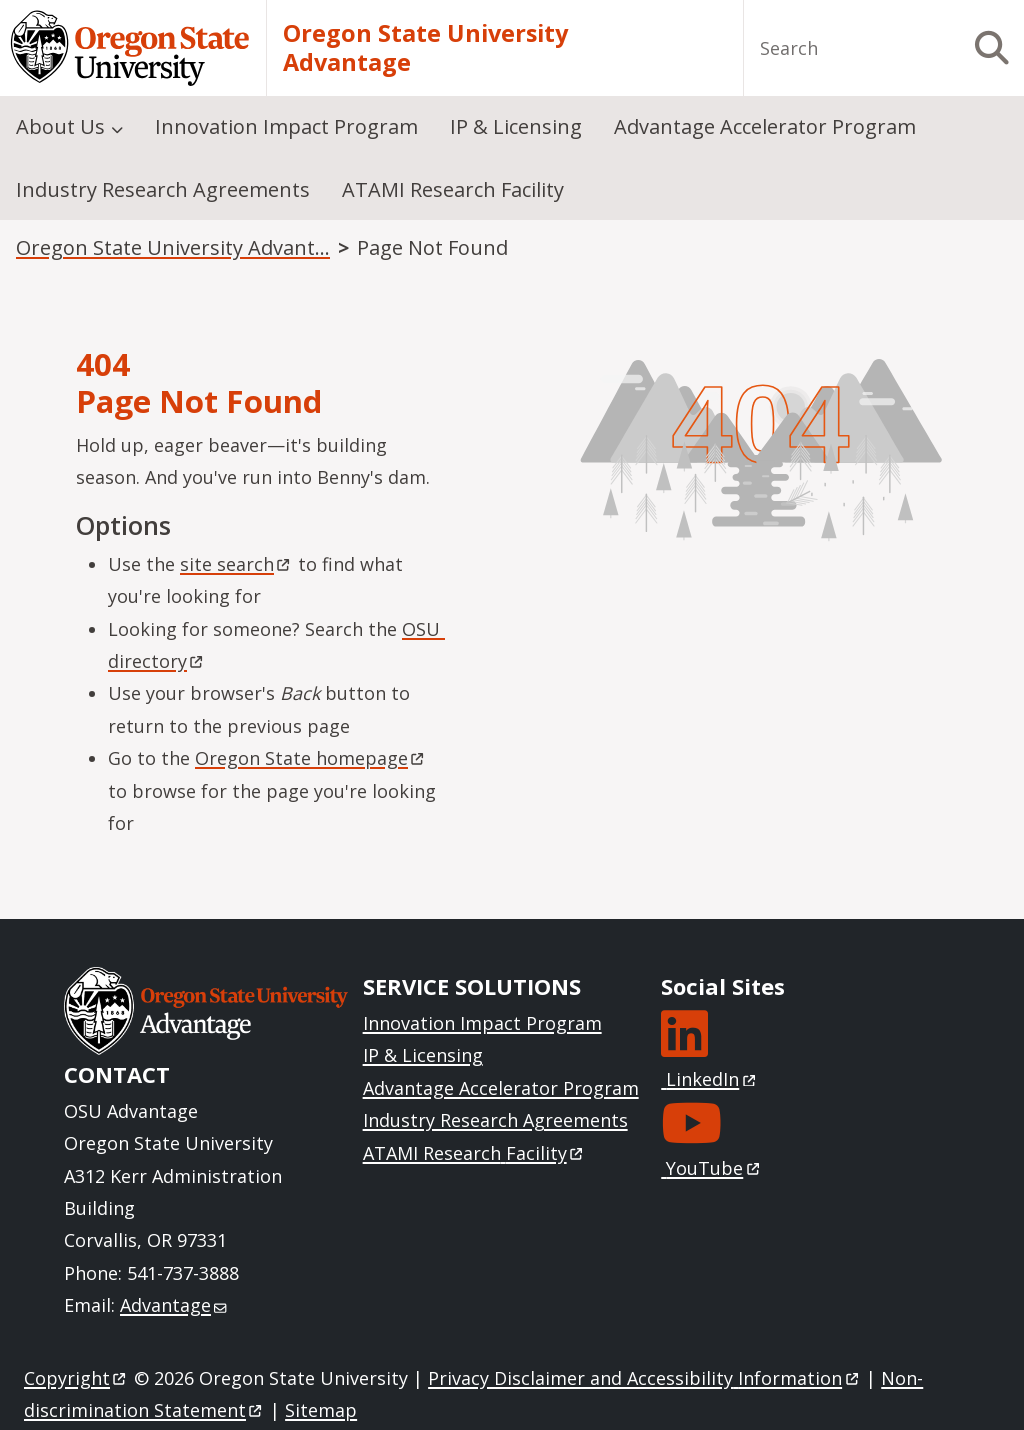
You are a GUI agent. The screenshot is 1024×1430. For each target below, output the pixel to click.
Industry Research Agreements (495, 1120)
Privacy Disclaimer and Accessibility (644, 1378)
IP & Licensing (423, 1055)
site (236, 564)
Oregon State (311, 758)
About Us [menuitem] (60, 126)
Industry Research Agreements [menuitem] (163, 189)
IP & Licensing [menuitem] (516, 126)
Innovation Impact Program (482, 1023)
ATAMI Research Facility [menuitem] (453, 189)
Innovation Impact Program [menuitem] (286, 126)
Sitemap (321, 1410)
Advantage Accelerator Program (501, 1088)
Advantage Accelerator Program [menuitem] (765, 126)
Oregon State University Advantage (425, 48)
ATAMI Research (474, 1153)
